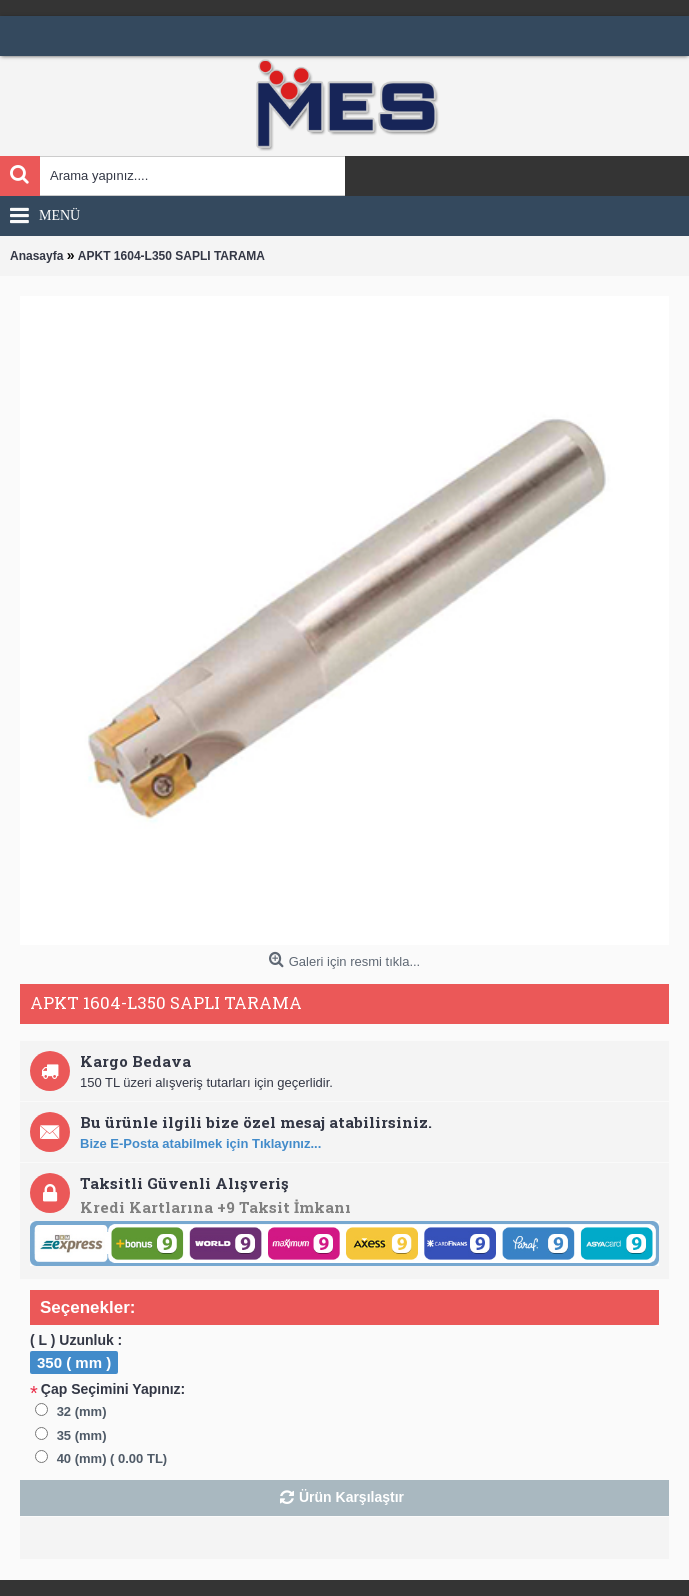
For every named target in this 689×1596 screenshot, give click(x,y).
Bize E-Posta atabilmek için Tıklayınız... (200, 1143)
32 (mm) (82, 1411)
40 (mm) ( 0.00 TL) (112, 1458)
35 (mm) (82, 1435)
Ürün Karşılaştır (351, 1497)
